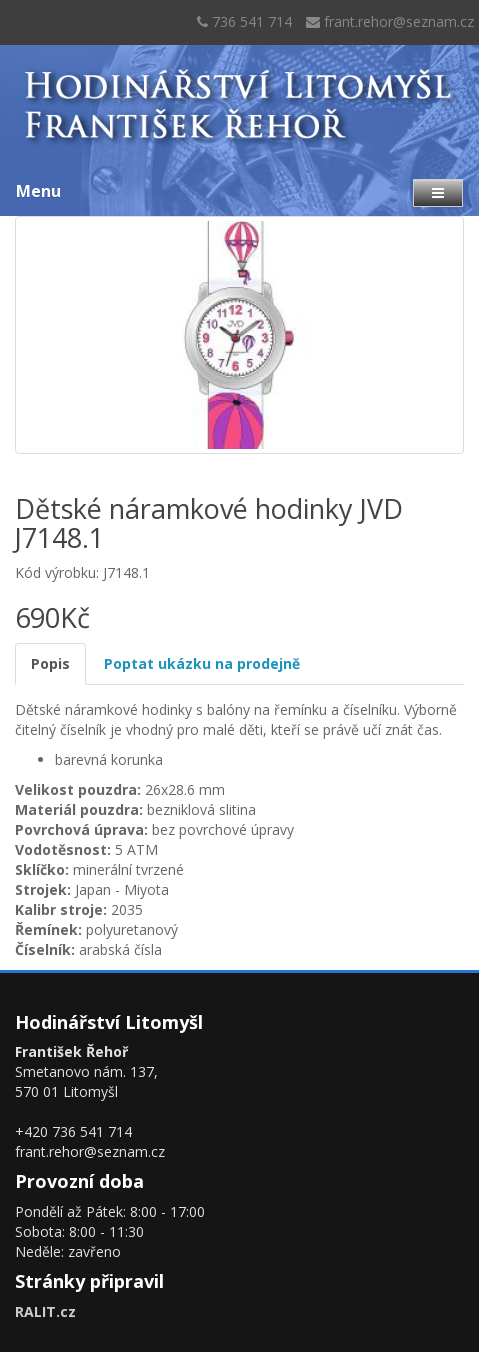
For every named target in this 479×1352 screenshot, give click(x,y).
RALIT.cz (45, 1311)
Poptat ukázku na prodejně (202, 663)
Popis (50, 663)
